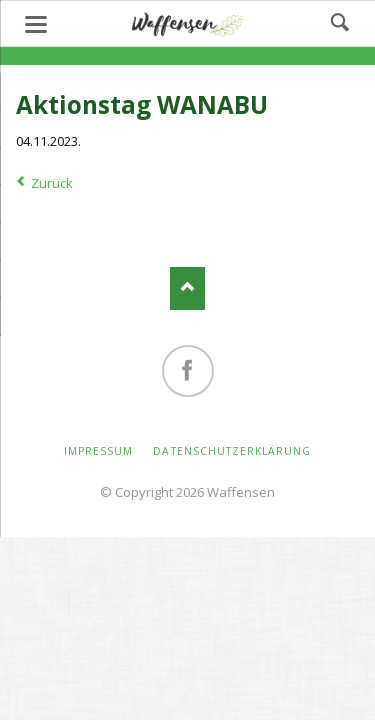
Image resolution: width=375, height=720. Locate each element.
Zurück (52, 183)
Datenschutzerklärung (232, 451)
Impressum (98, 451)
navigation (36, 24)
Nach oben (187, 288)
